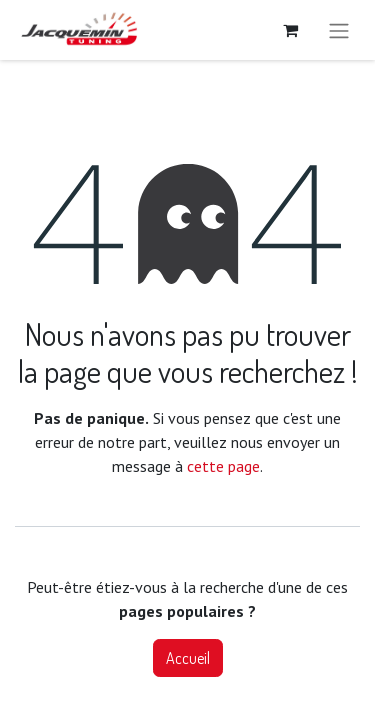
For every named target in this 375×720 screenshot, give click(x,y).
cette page (223, 466)
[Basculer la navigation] (339, 30)
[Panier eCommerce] (290, 30)
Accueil (188, 658)
